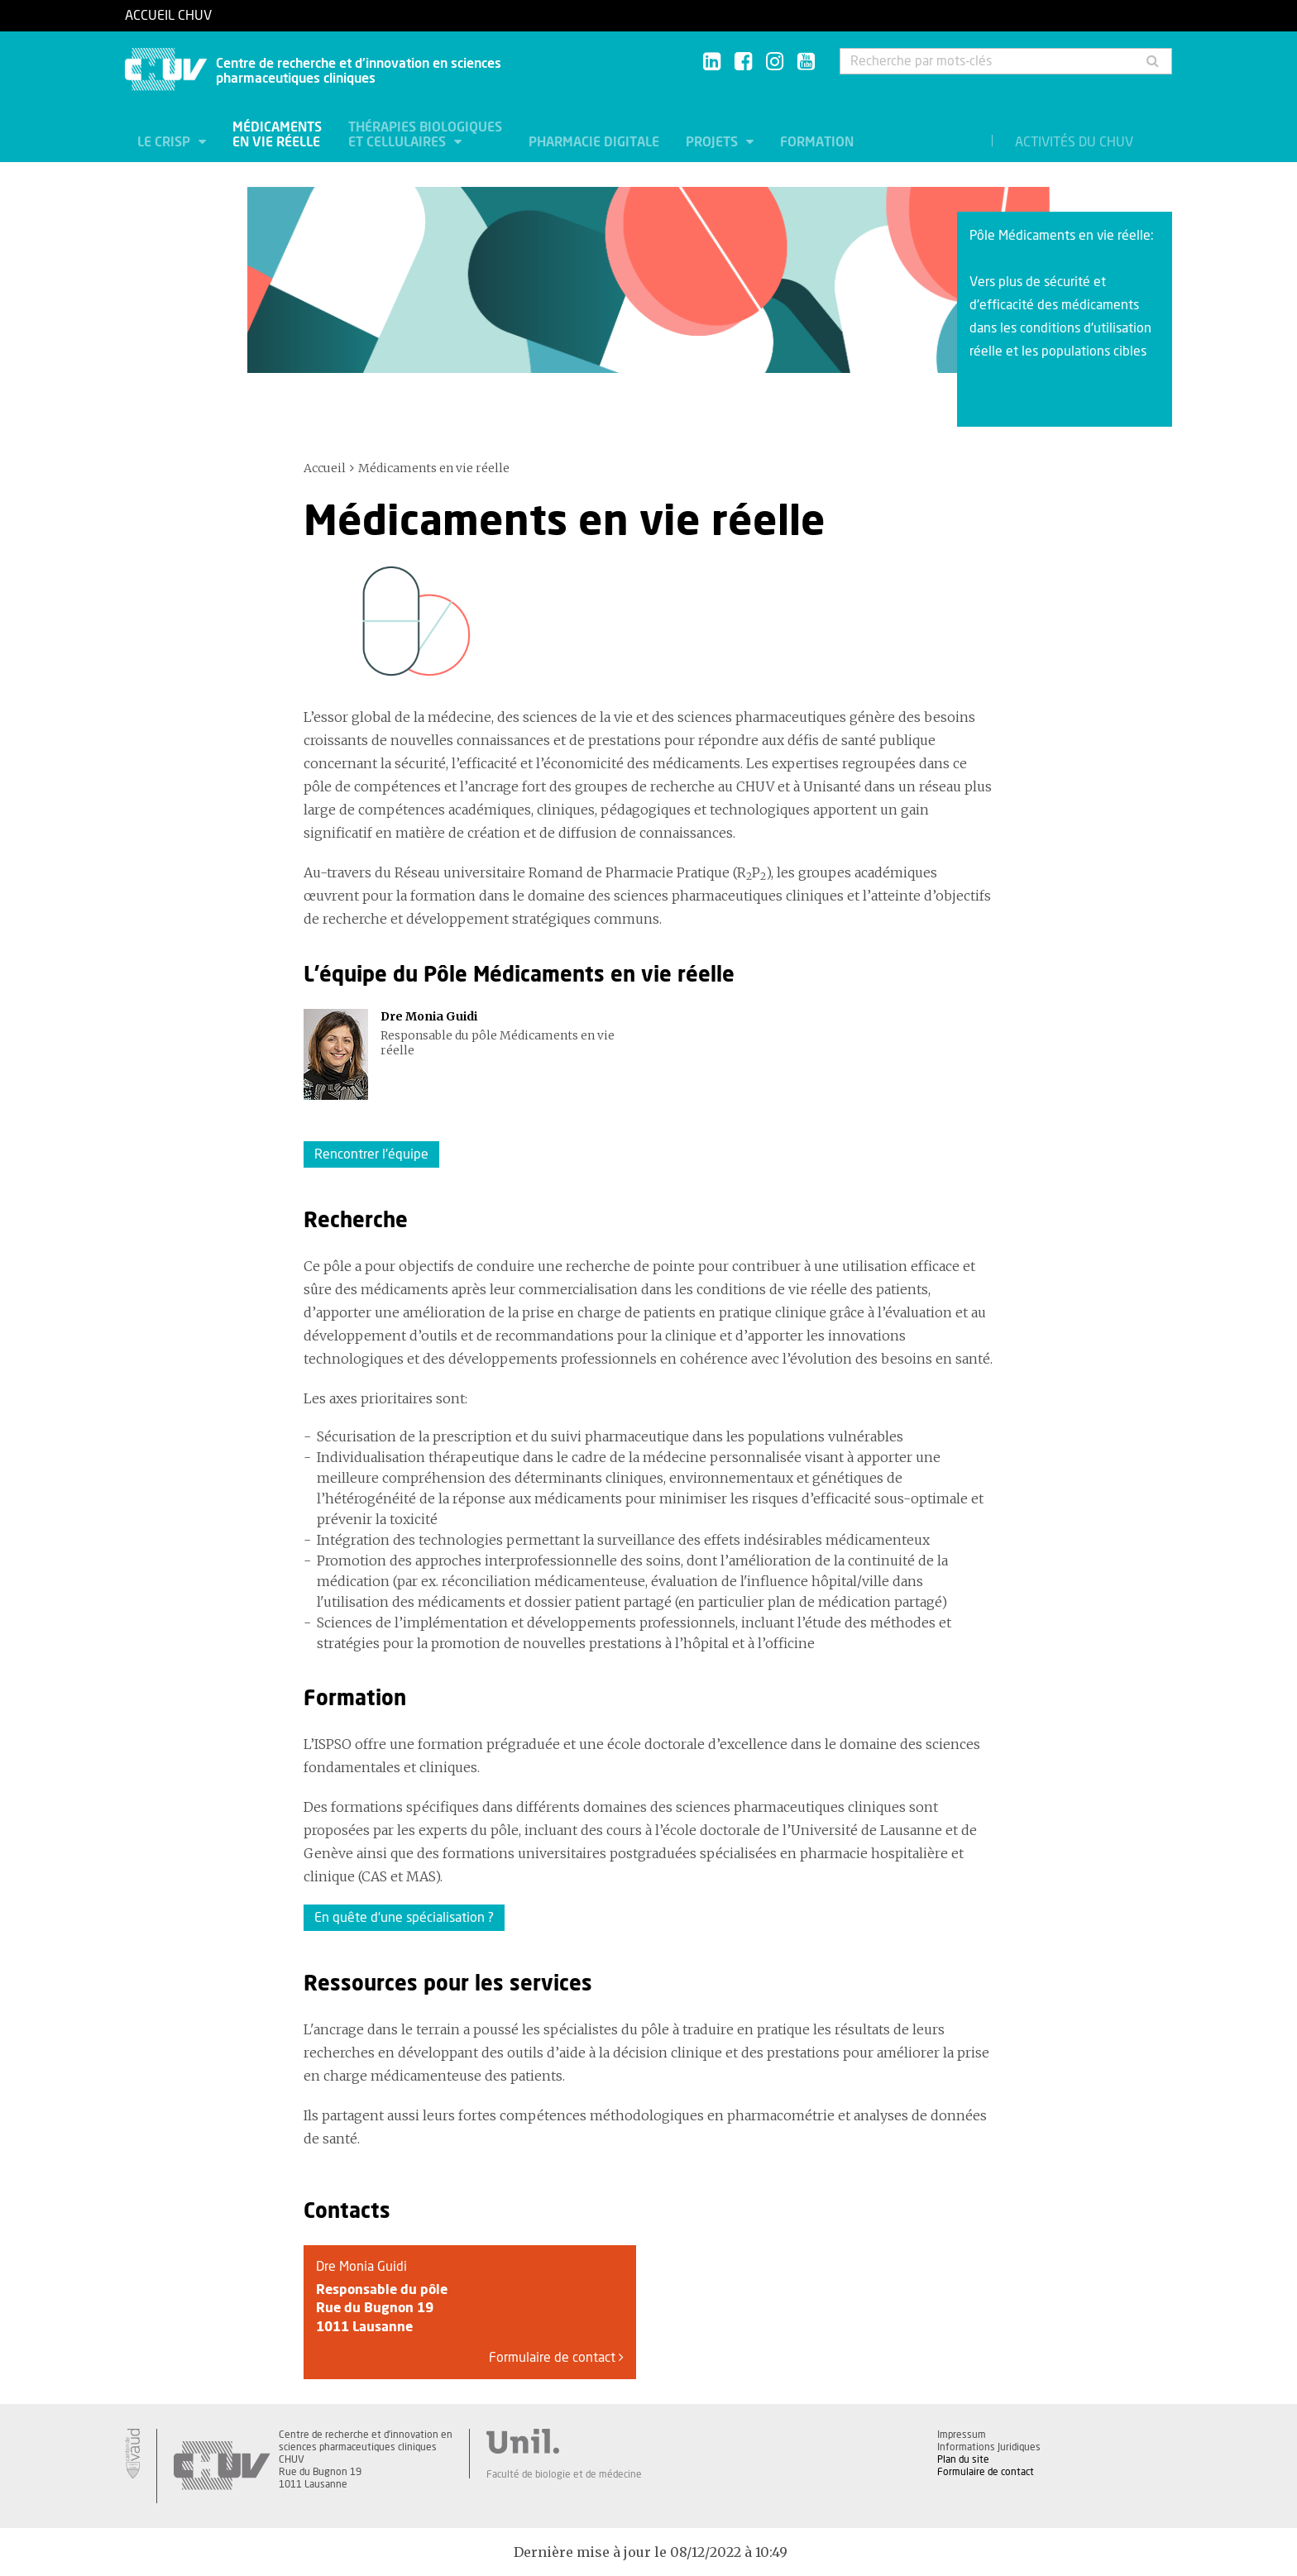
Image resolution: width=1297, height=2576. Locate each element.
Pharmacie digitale (594, 142)
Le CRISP (165, 142)
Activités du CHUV (1074, 142)
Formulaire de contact (556, 2357)
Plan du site (963, 2459)
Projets (713, 142)
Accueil (325, 468)
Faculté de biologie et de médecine (564, 2474)
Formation (817, 142)
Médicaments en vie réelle (277, 135)
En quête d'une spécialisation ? (404, 1917)
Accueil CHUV (168, 15)
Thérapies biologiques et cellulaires (425, 135)
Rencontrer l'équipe (371, 1154)
